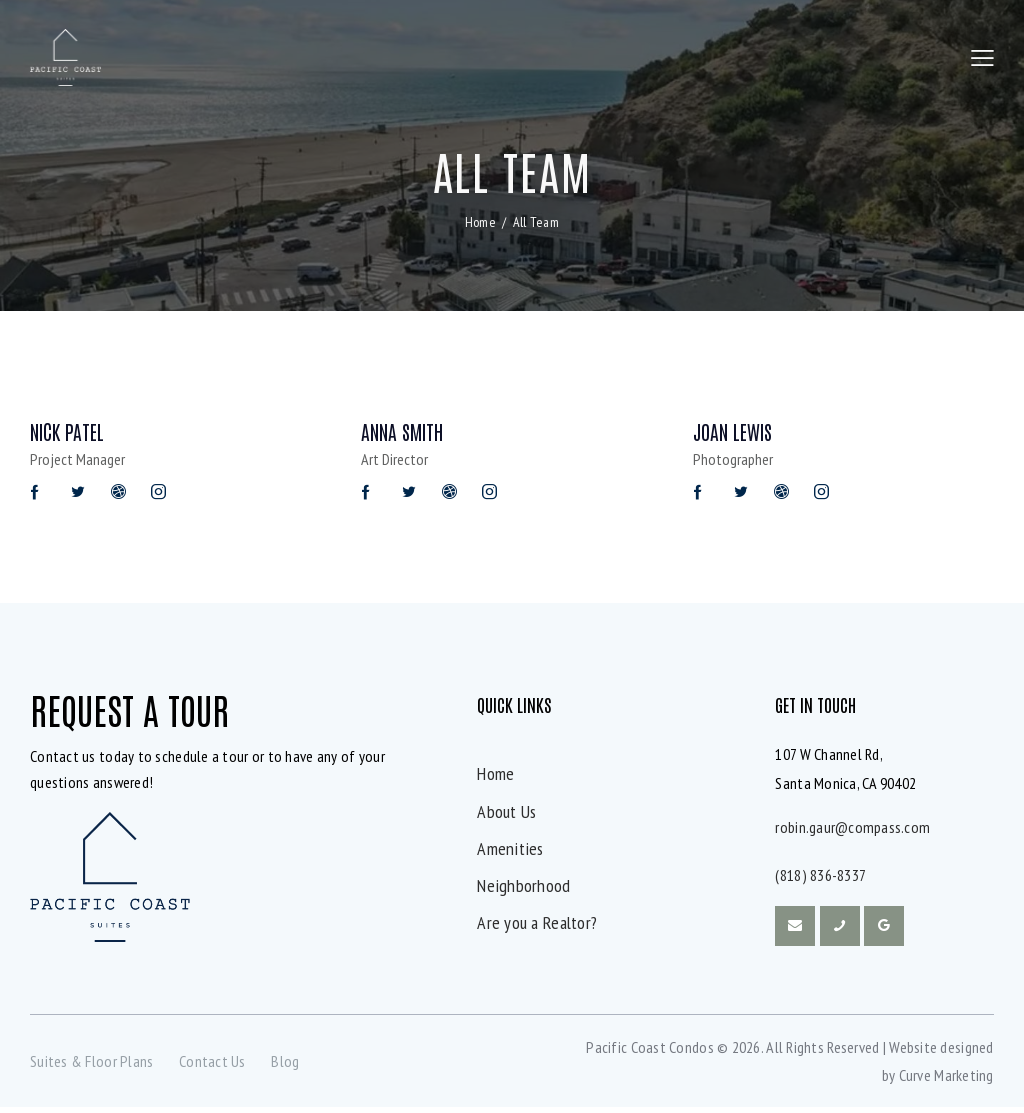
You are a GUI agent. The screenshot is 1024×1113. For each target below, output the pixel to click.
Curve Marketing (946, 1081)
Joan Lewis (735, 434)
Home (480, 224)
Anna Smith (405, 434)
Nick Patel (69, 434)
